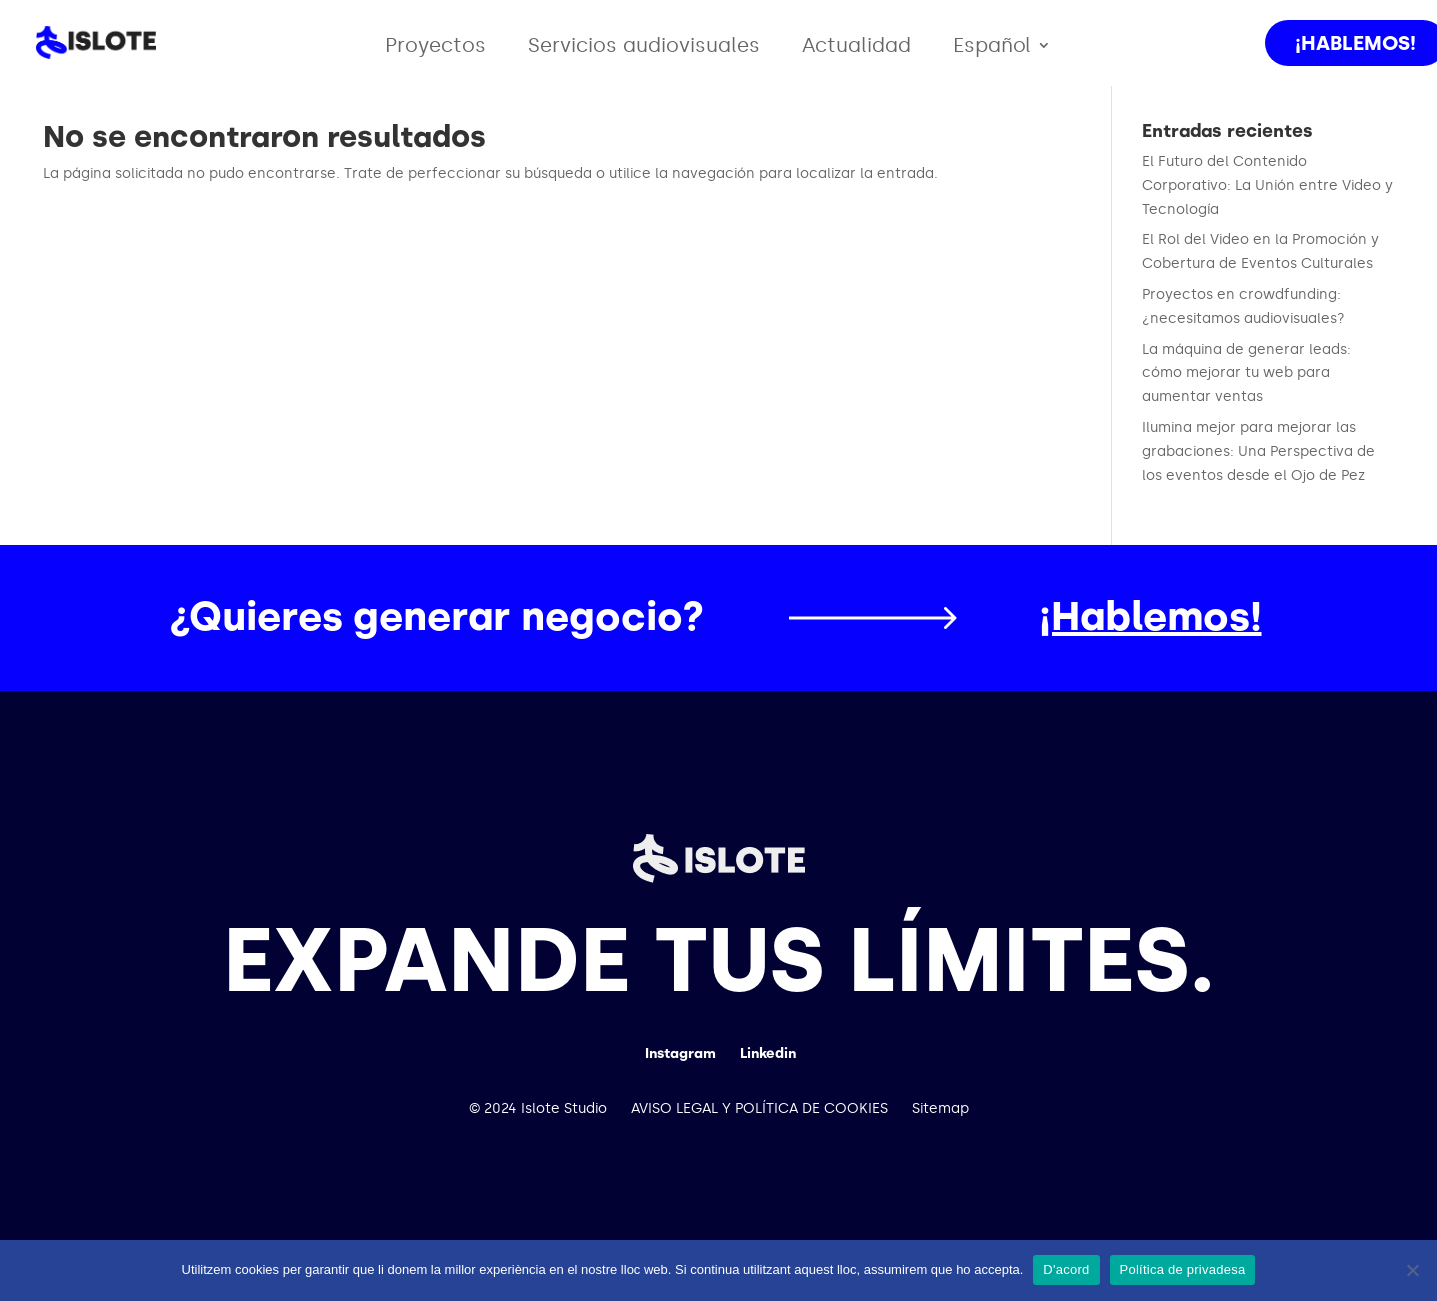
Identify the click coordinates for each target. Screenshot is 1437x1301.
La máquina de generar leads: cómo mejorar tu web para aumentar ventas (1246, 373)
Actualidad (856, 47)
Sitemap (940, 1108)
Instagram (680, 1053)
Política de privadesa (1183, 1269)
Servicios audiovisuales (644, 47)
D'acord (1066, 1269)
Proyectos (435, 47)
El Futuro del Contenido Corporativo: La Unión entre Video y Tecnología (1267, 185)
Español (992, 47)
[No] (1412, 1270)
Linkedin (768, 1053)
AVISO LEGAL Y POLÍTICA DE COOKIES (759, 1108)
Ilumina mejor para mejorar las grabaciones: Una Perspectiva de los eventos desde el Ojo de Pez (1258, 451)
